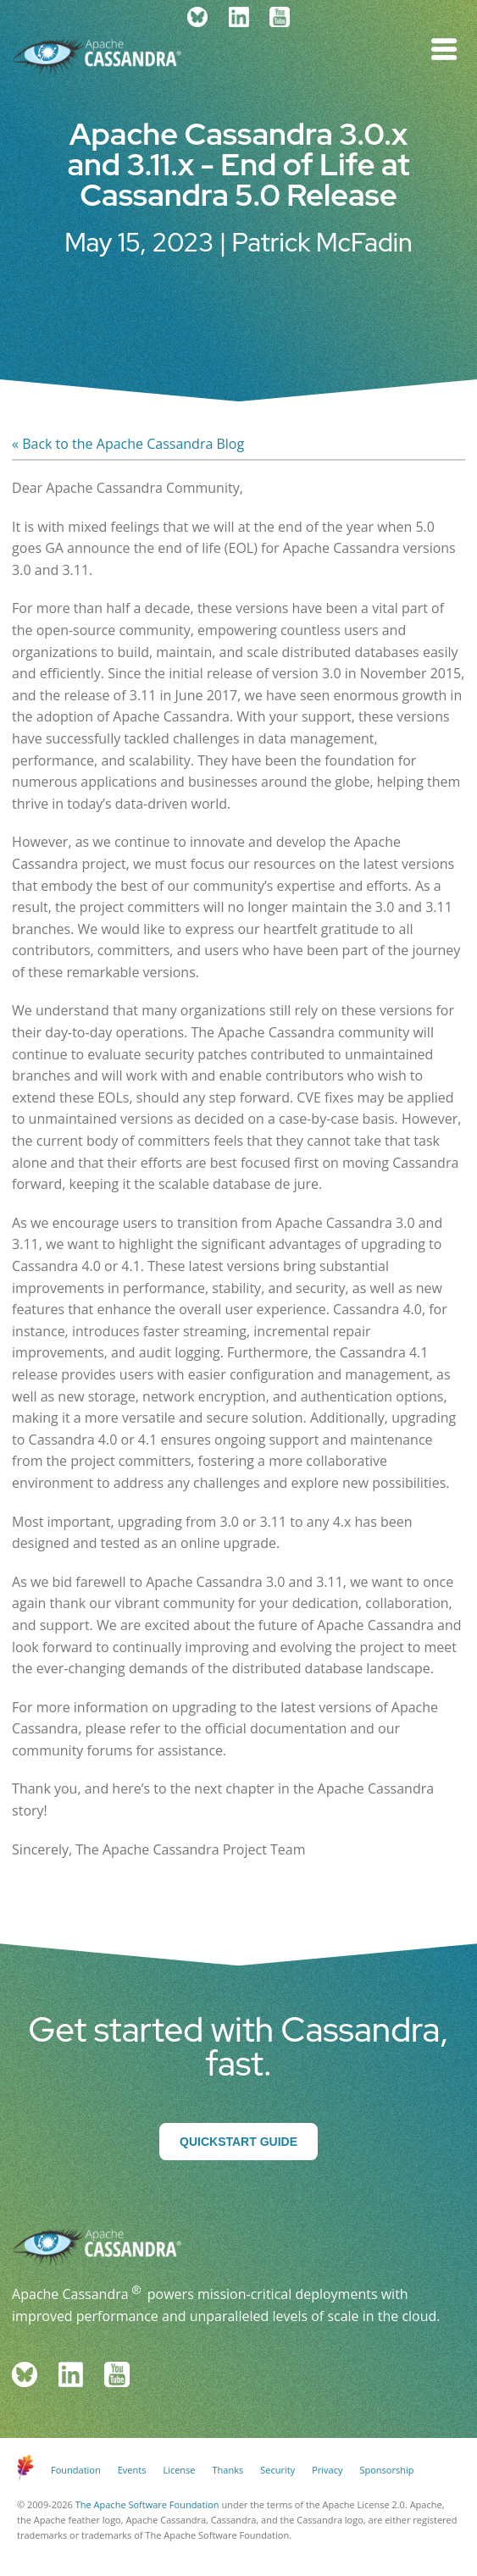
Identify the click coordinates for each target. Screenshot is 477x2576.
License (179, 2469)
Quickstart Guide (238, 2141)
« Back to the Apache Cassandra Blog (128, 443)
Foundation (76, 2469)
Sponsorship (386, 2469)
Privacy (327, 2469)
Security (277, 2469)
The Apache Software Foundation (147, 2504)
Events (132, 2469)
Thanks (228, 2469)
